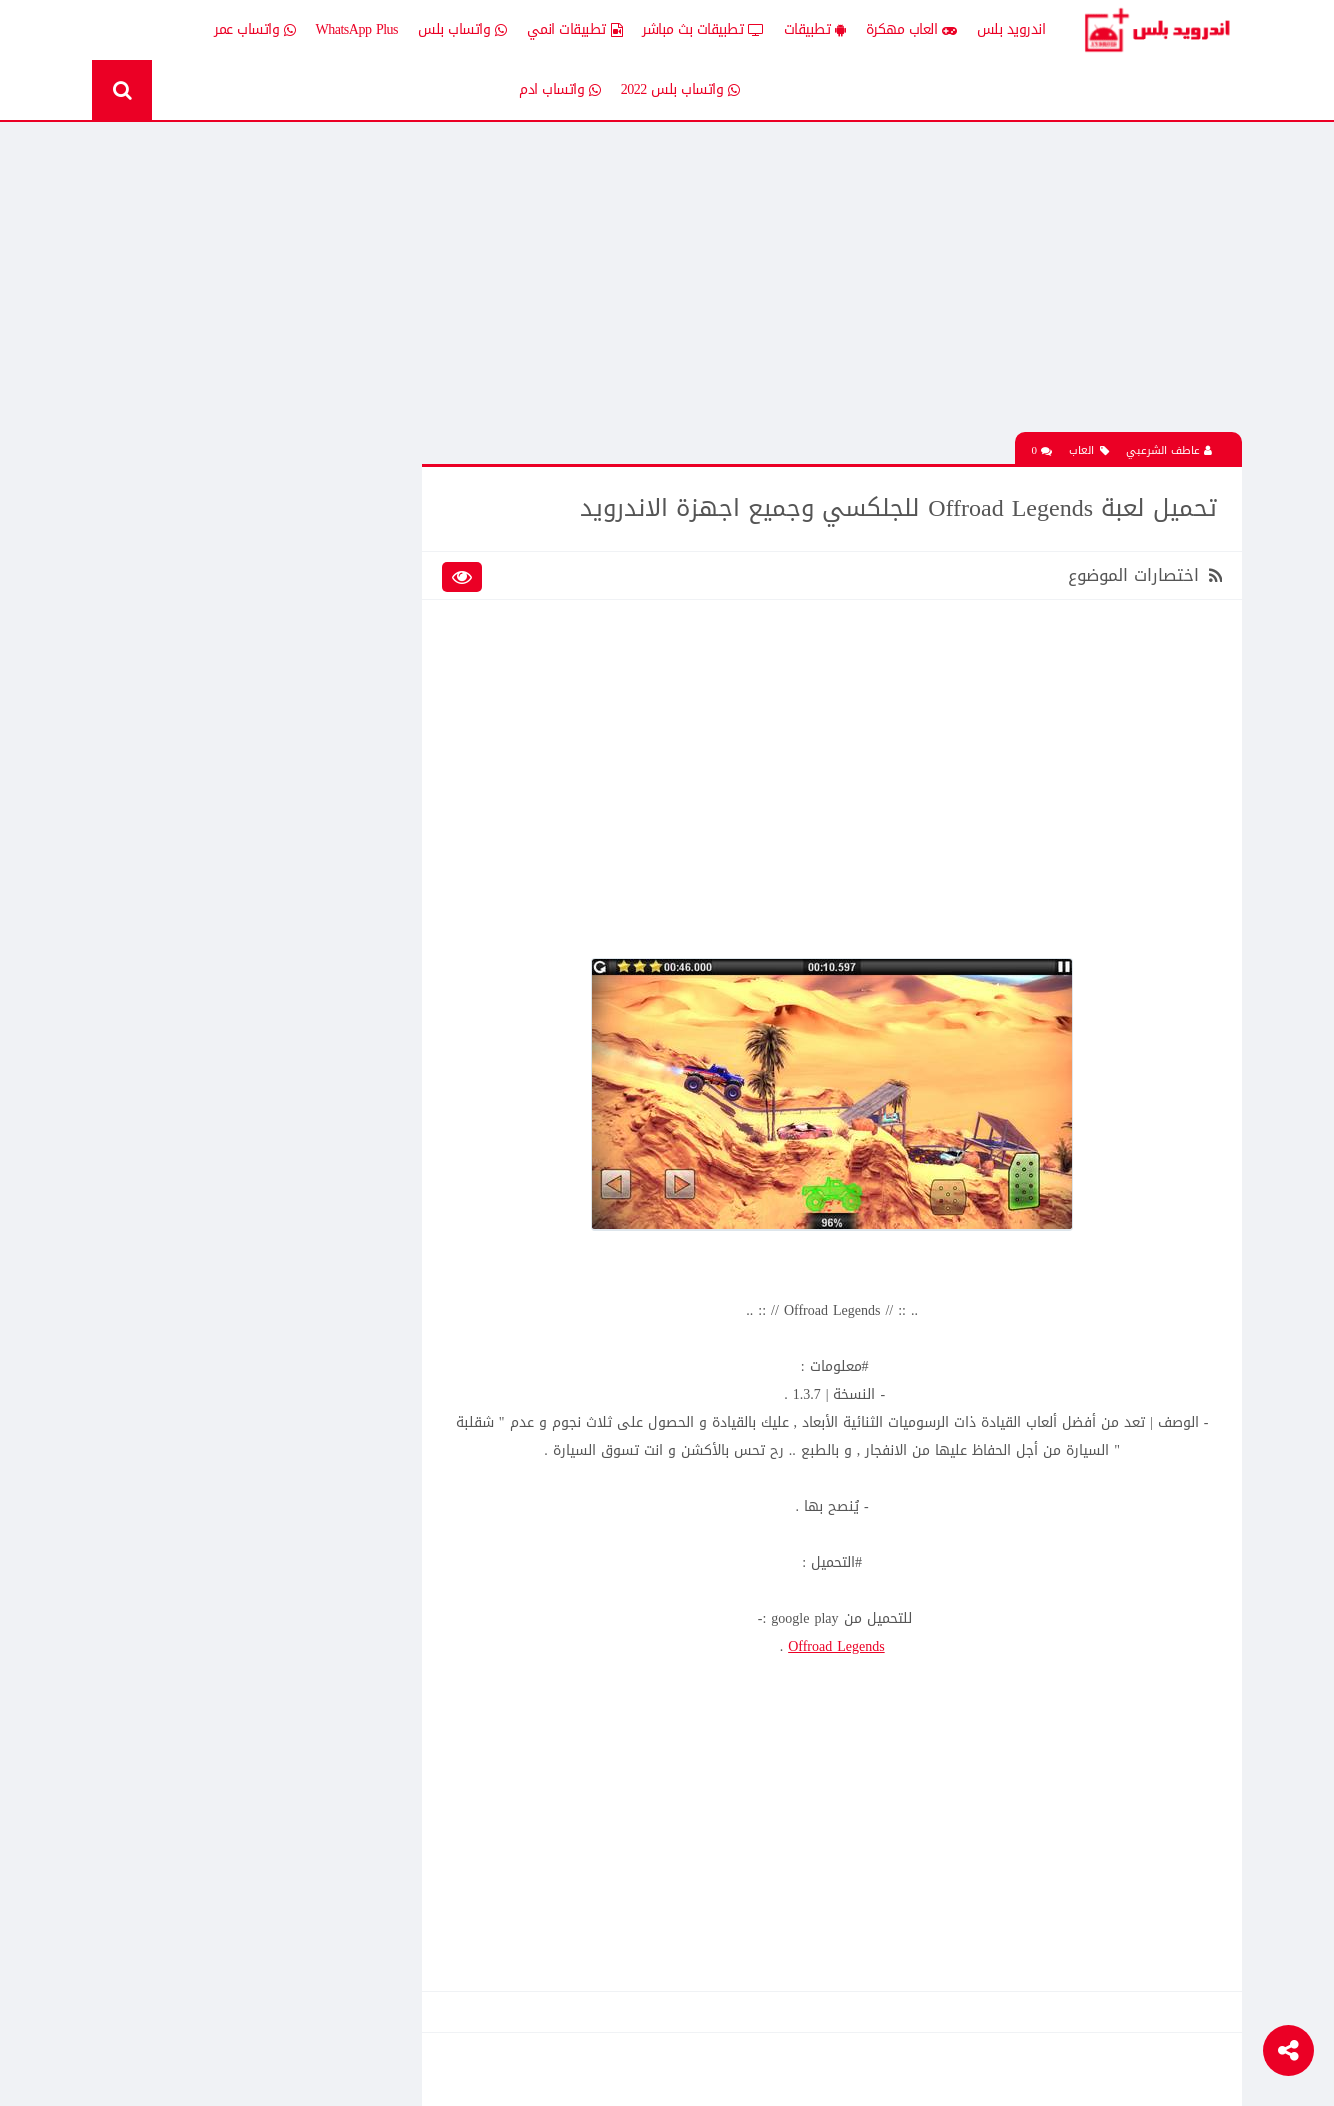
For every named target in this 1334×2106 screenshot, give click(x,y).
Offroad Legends (836, 1647)
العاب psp (207, 609)
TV (224, 818)
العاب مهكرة (911, 30)
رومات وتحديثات (335, 783)
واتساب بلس (462, 30)
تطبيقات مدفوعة (330, 713)
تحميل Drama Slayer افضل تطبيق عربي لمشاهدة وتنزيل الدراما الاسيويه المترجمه (214, 1547)
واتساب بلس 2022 (680, 90)
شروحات (210, 783)
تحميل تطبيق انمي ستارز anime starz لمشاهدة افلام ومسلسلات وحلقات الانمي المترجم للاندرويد (220, 982)
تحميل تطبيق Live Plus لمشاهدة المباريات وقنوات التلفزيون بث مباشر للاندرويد (223, 1687)
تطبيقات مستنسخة (180, 713)
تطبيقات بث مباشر (703, 30)
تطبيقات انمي (575, 30)
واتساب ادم (560, 90)
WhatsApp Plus (357, 29)
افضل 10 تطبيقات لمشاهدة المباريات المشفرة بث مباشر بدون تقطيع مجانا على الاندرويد (220, 1122)
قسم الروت (346, 818)
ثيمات (217, 748)
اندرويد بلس (1011, 29)
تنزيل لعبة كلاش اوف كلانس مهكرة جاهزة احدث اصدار (221, 1617)
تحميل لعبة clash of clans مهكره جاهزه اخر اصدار (213, 1192)
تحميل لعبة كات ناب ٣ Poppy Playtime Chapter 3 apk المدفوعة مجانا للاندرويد (214, 411)
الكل (365, 539)
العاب (1089, 451)
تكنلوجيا (355, 748)
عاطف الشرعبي (1169, 451)
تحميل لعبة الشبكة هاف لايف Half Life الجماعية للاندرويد (213, 1262)
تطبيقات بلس (195, 679)
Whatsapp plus (339, 853)
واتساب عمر (255, 30)
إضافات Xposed (336, 574)
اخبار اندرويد (200, 539)
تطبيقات (815, 30)
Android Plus (1156, 30)
